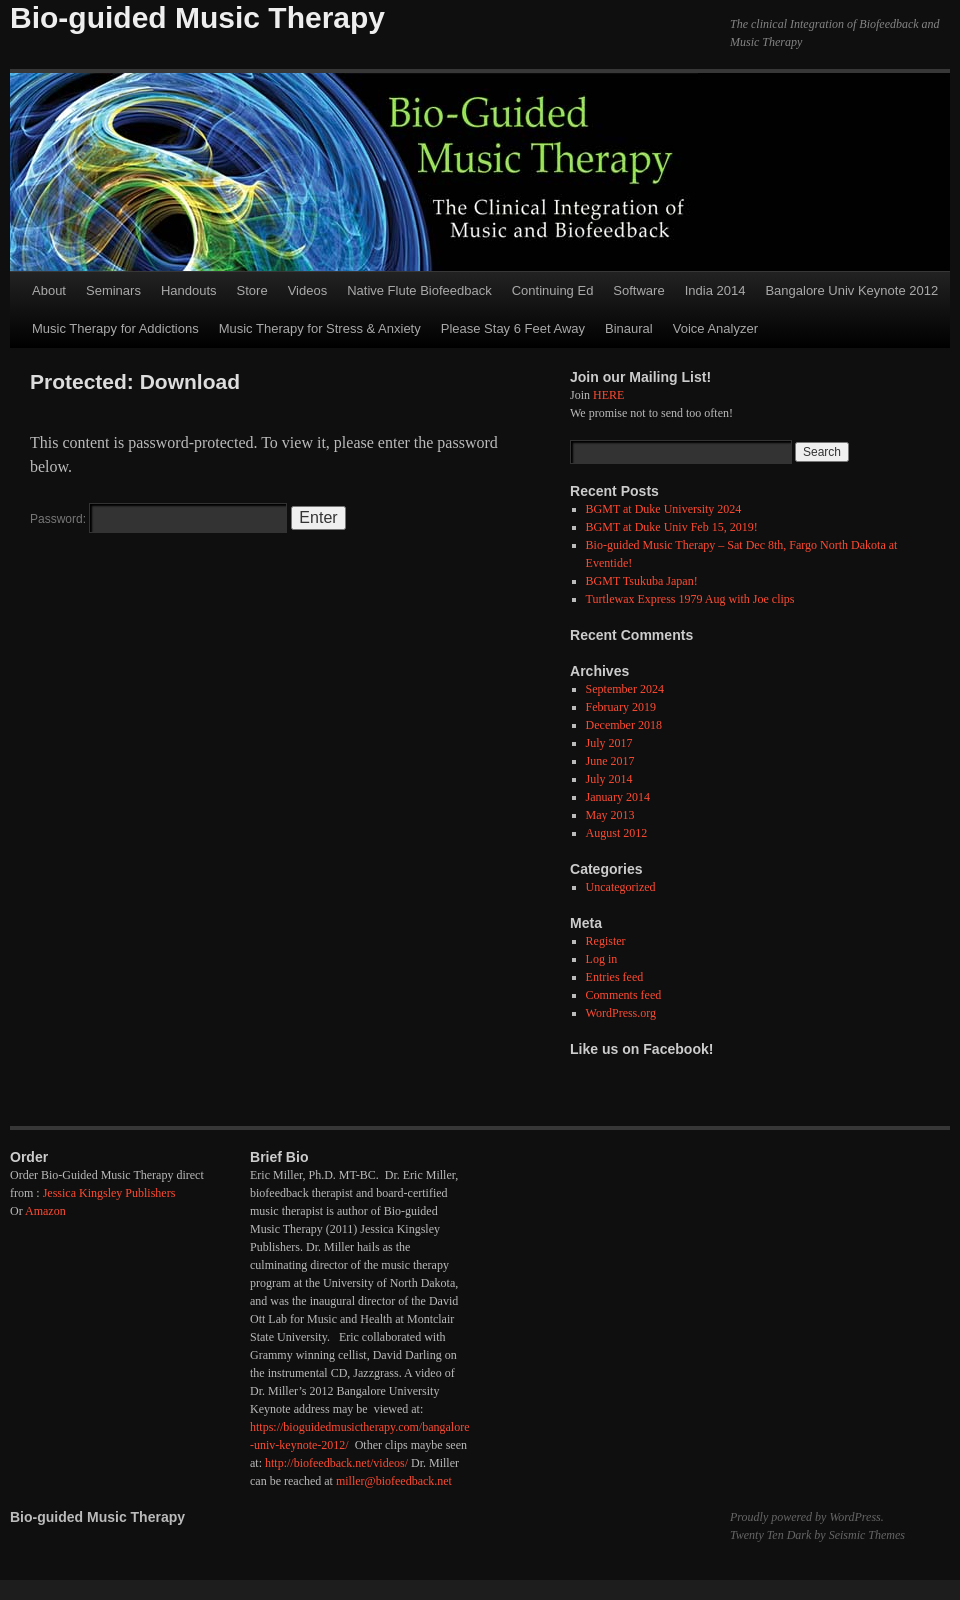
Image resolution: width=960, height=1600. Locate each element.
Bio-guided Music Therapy (197, 17)
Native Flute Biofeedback (419, 290)
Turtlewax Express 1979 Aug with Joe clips (690, 599)
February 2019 (621, 707)
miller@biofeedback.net (394, 1481)
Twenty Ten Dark (770, 1535)
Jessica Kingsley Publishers (109, 1193)
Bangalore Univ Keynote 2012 (851, 290)
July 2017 (609, 743)
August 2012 (617, 833)
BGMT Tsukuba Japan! (642, 581)
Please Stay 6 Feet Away (513, 328)
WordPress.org (621, 1013)
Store (252, 290)
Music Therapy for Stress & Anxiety (320, 328)
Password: (158, 519)
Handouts (189, 290)
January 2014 (618, 797)
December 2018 (624, 725)
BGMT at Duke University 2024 (664, 509)
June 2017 (610, 761)
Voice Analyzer (715, 328)
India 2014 (715, 290)
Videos (308, 290)
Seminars (113, 290)
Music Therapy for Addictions (115, 328)
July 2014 (609, 779)
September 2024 (625, 689)
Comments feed (624, 995)
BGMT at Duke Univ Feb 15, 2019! (672, 527)
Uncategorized (621, 887)
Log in (602, 959)
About (49, 290)
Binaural (629, 328)
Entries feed (615, 977)
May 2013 (610, 815)
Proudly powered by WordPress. (807, 1517)
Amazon (45, 1211)
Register (606, 941)
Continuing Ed (553, 290)
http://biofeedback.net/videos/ (336, 1463)
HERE (608, 395)
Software (638, 290)
